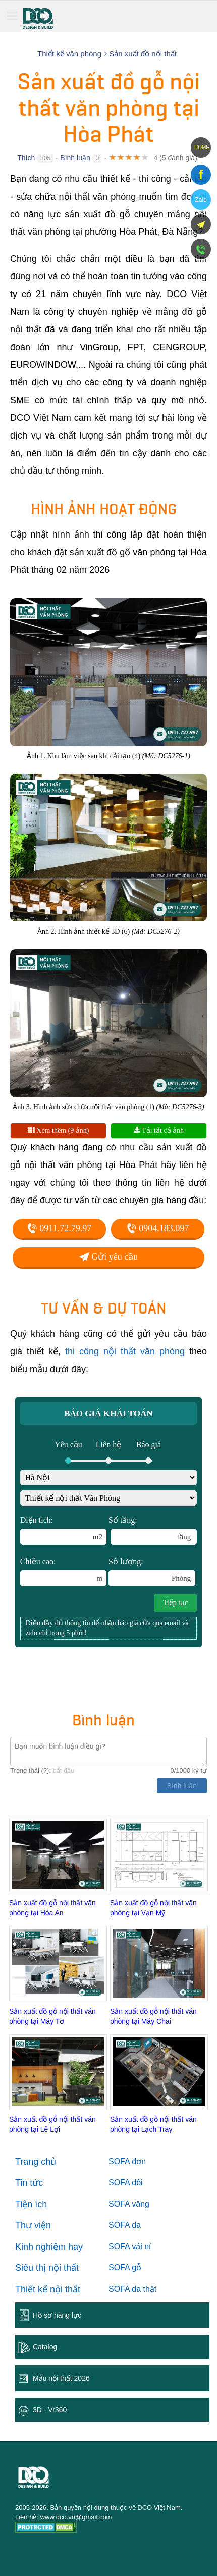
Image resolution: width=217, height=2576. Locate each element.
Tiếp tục (175, 1603)
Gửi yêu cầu (108, 1257)
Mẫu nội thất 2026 (61, 2378)
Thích (26, 158)
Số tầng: (152, 1530)
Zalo (200, 199)
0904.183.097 (158, 1228)
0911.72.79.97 (59, 1228)
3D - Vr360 (50, 2410)
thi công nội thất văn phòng (125, 1351)
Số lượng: (151, 1571)
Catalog (45, 2347)
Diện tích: (63, 1530)
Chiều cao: (63, 1571)
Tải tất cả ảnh (159, 1130)
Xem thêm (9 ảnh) (58, 1130)
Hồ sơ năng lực (57, 2315)
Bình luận (75, 158)
